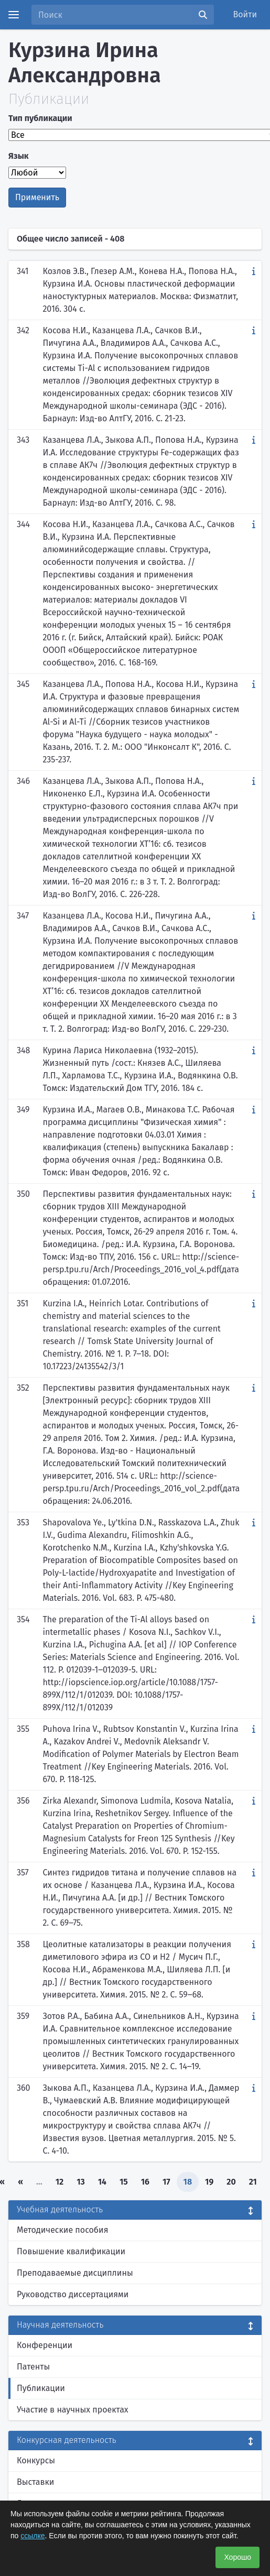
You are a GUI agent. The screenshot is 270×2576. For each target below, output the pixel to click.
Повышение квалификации (71, 2251)
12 (60, 2182)
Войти (245, 14)
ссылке (32, 2535)
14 (102, 2182)
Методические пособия (63, 2230)
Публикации (41, 2388)
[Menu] (13, 14)
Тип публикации (40, 118)
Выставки (35, 2482)
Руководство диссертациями (72, 2294)
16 (145, 2182)
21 (253, 2182)
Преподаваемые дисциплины (75, 2273)
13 (81, 2182)
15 (124, 2182)
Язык (18, 156)
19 (209, 2182)
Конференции (44, 2345)
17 (166, 2182)
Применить (37, 197)
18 (187, 2182)
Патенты (33, 2367)
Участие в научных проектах (72, 2410)
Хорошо (237, 2557)
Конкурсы (36, 2460)
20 (230, 2182)
